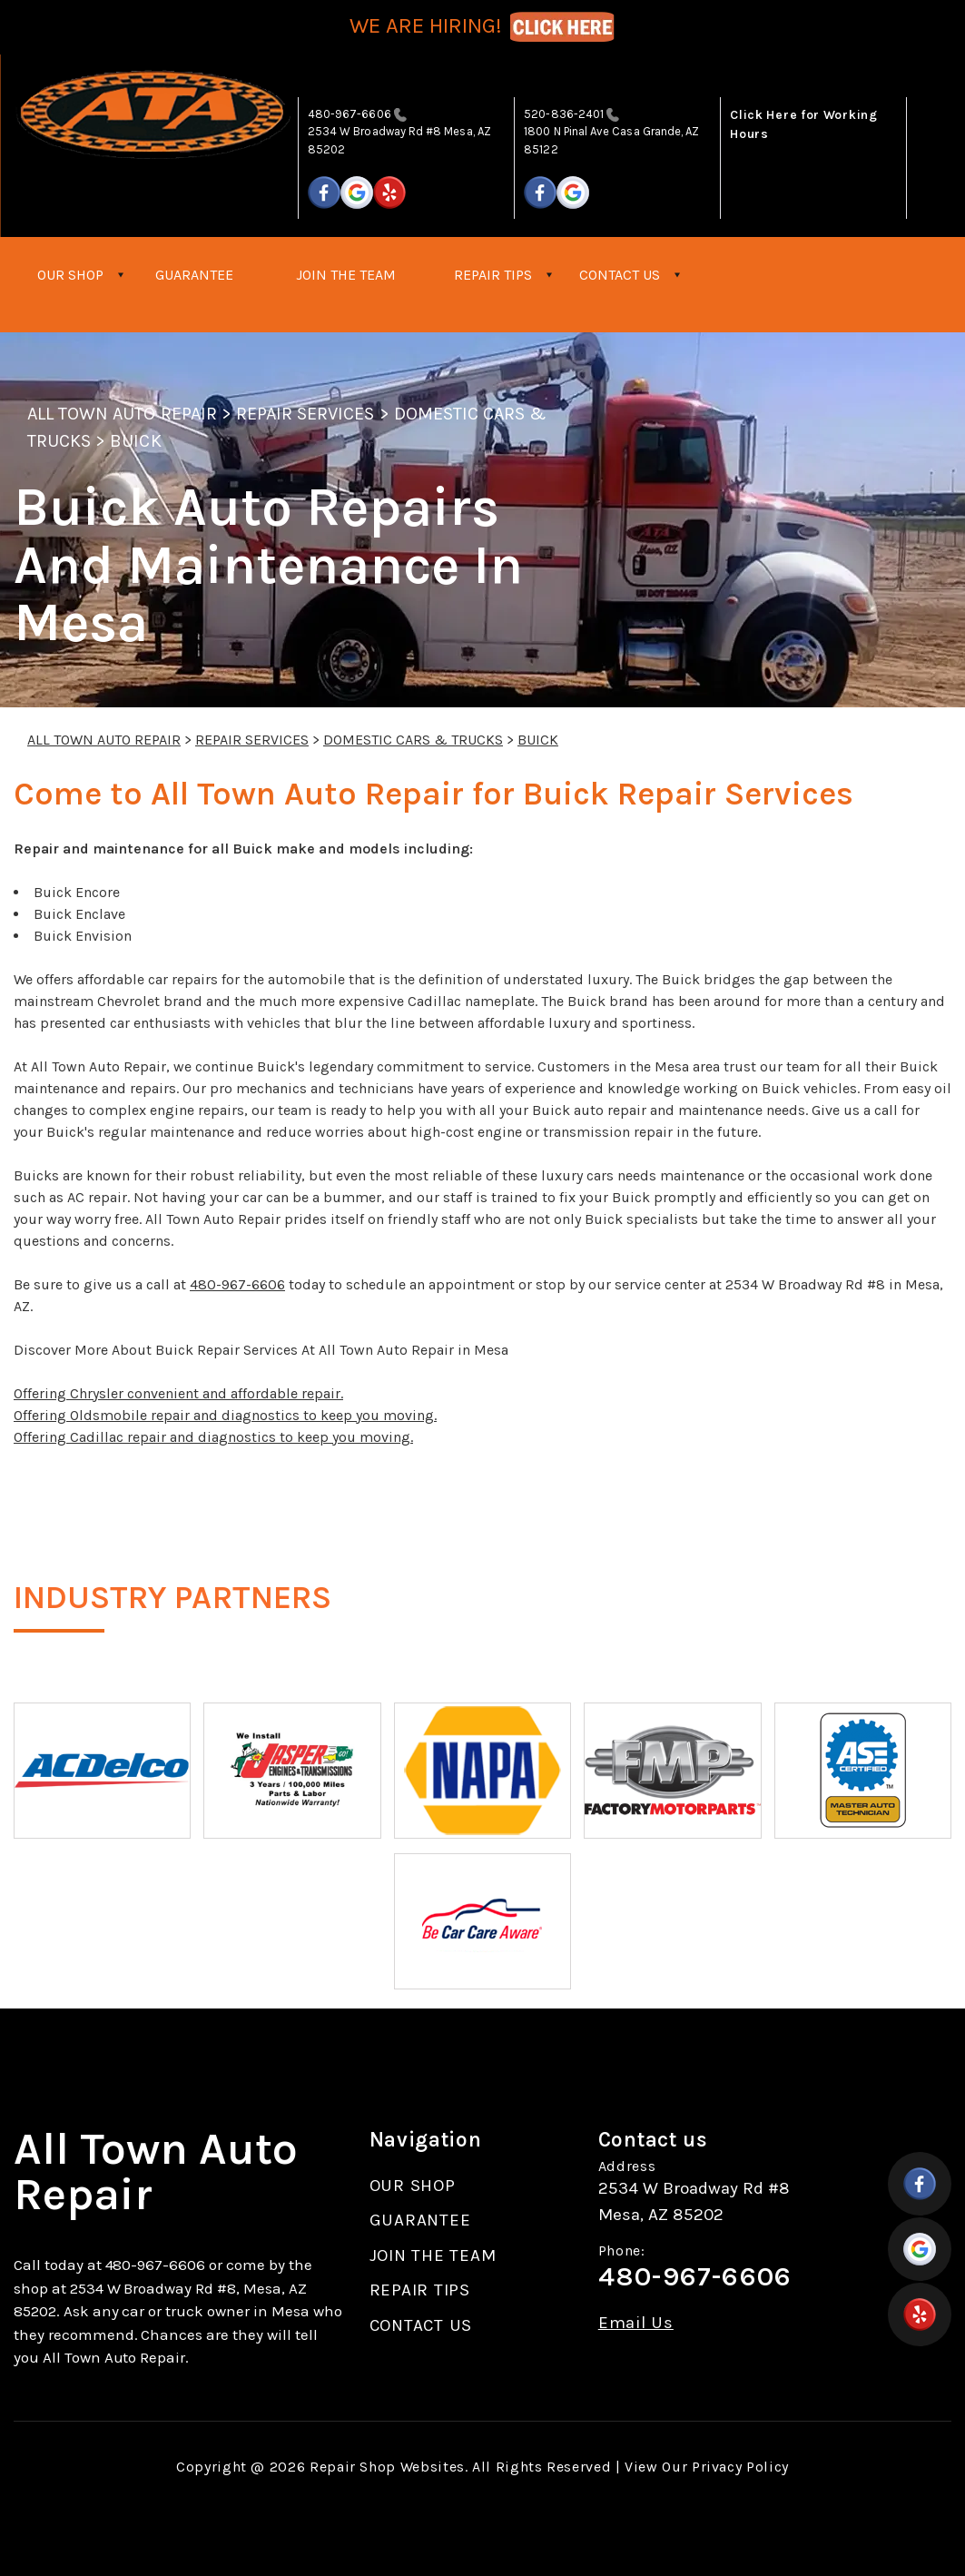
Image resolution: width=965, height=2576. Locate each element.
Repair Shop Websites (387, 2466)
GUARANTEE (194, 274)
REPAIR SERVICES (305, 413)
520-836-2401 (564, 114)
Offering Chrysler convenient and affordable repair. (178, 1393)
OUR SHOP (70, 274)
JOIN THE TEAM (346, 274)
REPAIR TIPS (493, 274)
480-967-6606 (349, 114)
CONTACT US (619, 274)
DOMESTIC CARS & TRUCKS (413, 739)
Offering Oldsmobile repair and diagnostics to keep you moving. (225, 1415)
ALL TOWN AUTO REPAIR (122, 413)
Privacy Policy (740, 2466)
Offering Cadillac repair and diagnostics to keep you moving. (213, 1437)
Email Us (636, 2323)
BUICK (135, 440)
